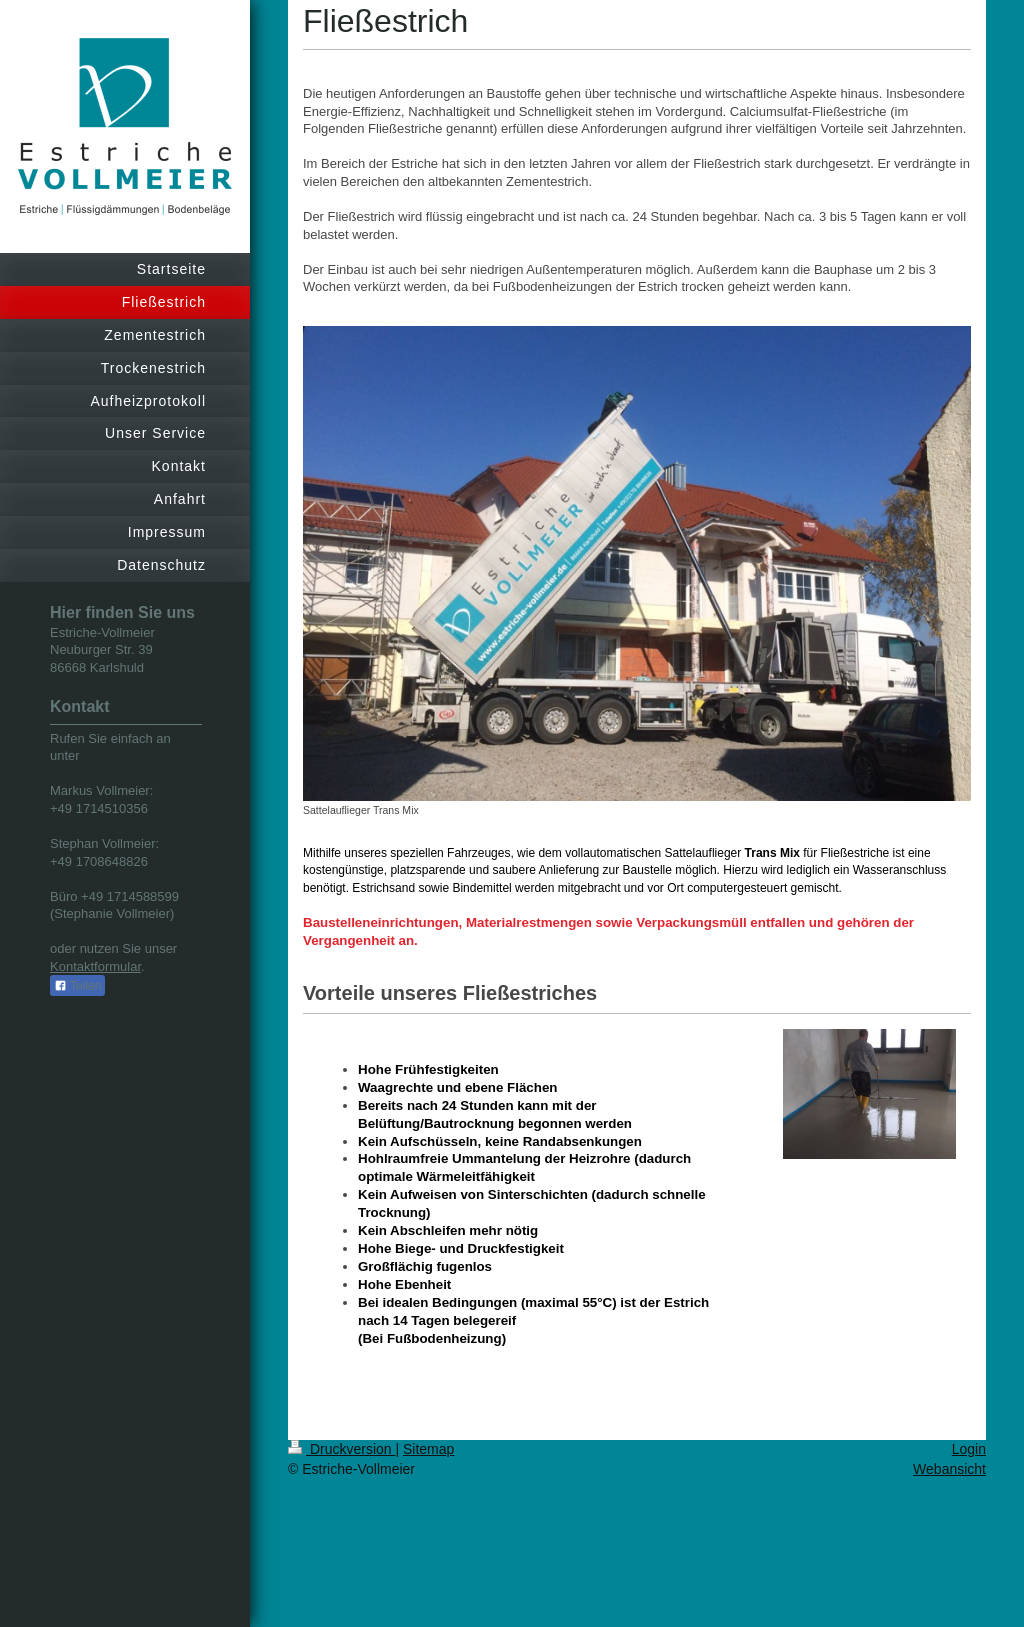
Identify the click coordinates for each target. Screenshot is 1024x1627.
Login (969, 1449)
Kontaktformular (95, 966)
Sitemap (428, 1449)
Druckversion (341, 1449)
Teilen (77, 986)
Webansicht (949, 1469)
